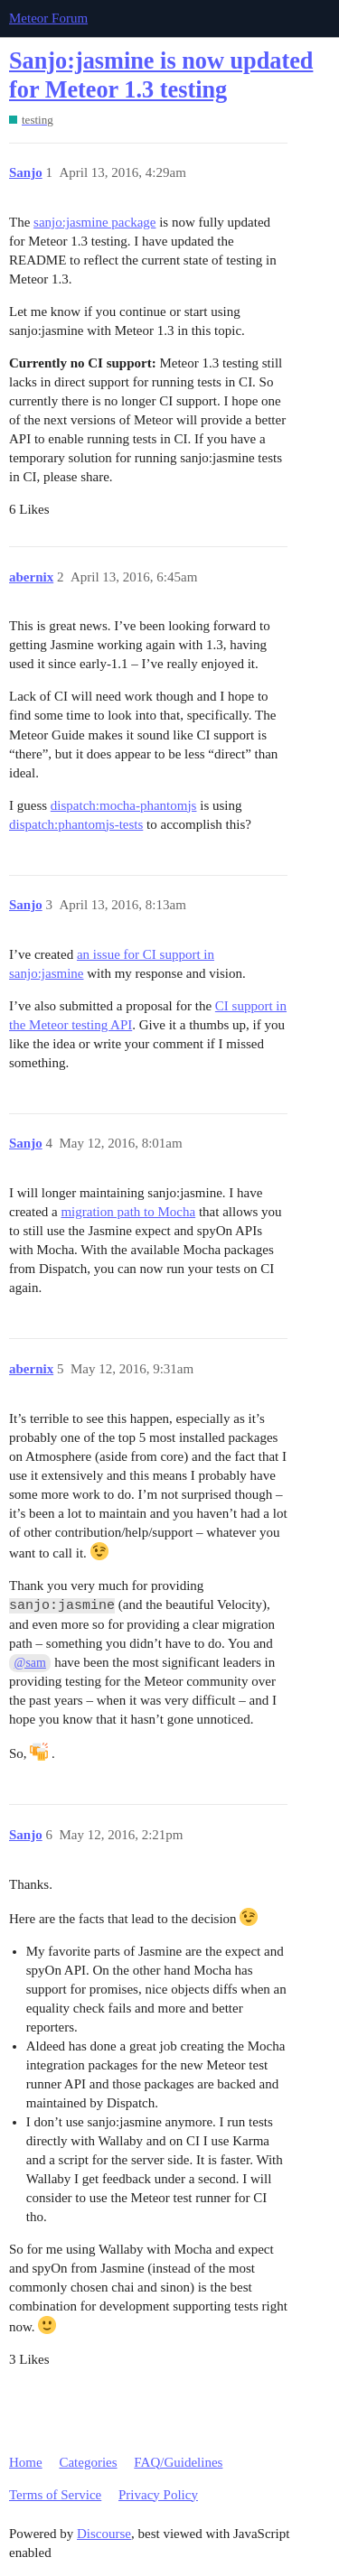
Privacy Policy (158, 2495)
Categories (88, 2462)
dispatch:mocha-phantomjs (124, 805)
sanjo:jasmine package (94, 222)
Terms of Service (55, 2495)
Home (25, 2462)
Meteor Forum (48, 18)
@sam (30, 1662)
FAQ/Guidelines (178, 2462)
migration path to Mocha (128, 1211)
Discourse (104, 2533)
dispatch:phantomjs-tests (76, 824)
